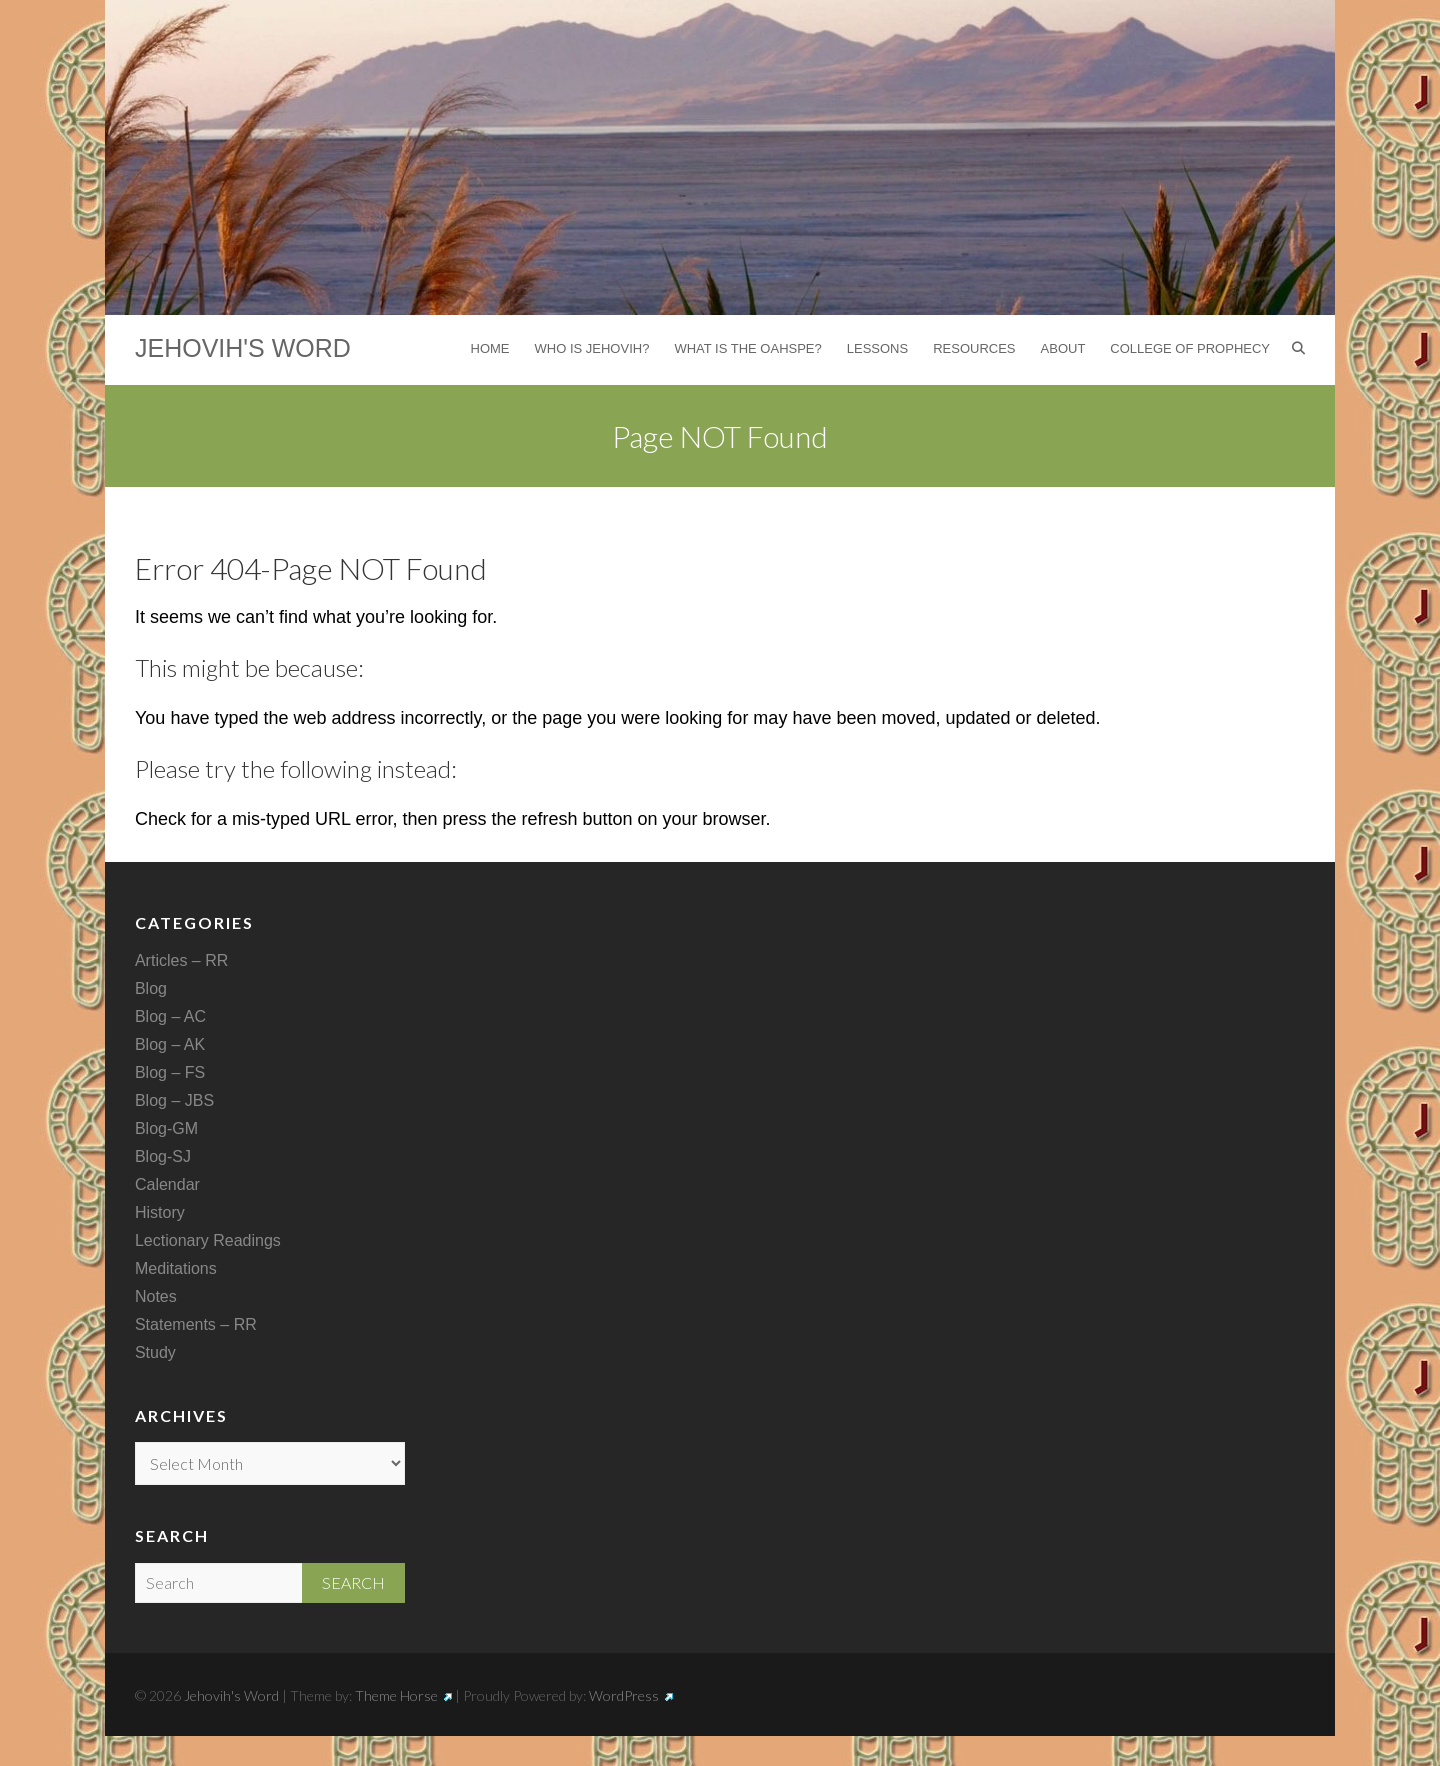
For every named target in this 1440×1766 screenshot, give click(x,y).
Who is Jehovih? (592, 348)
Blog (151, 988)
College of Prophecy (1190, 348)
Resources (974, 348)
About (1063, 348)
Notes (156, 1296)
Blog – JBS (174, 1100)
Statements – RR (196, 1324)
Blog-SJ (163, 1156)
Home (490, 348)
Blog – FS (170, 1072)
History (160, 1212)
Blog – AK (170, 1044)
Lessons (877, 348)
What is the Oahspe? (747, 348)
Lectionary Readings (208, 1240)
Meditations (176, 1268)
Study (155, 1352)
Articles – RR (181, 960)
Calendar (167, 1184)
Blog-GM (166, 1128)
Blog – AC (170, 1016)
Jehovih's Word (243, 348)
